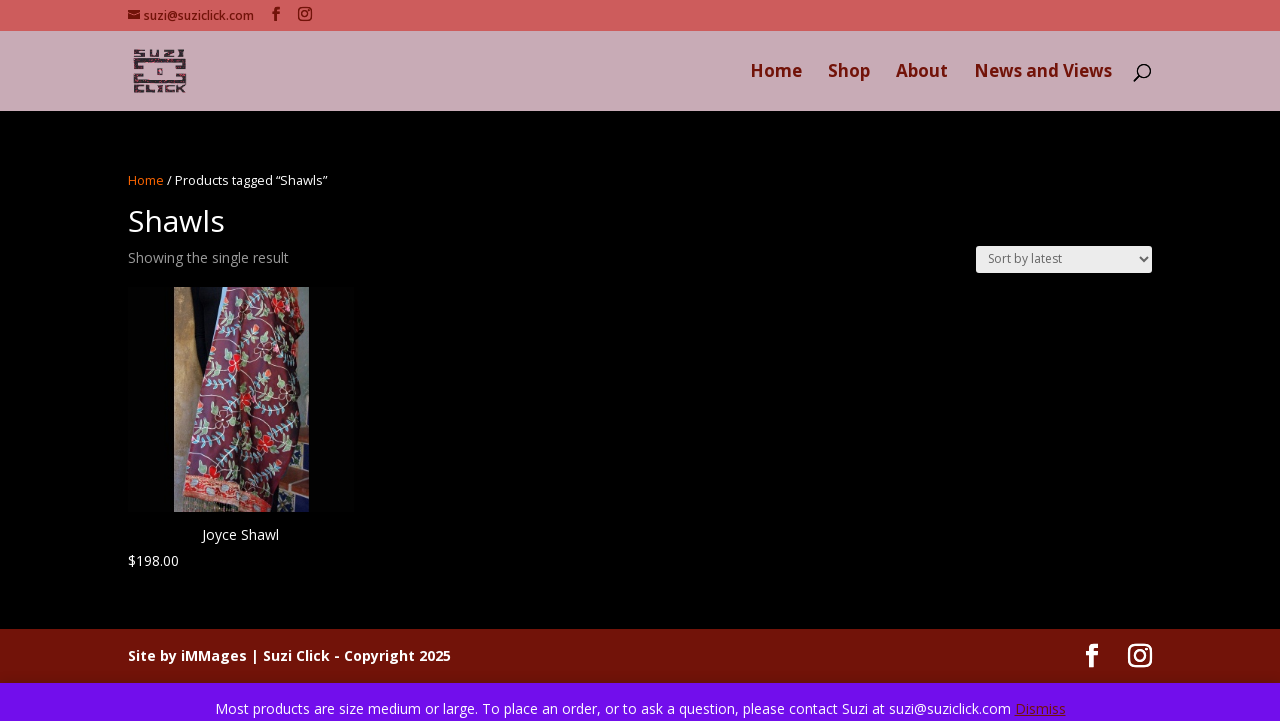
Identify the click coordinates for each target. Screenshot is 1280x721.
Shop (849, 73)
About (922, 73)
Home (776, 73)
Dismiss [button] (1040, 708)
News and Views (1043, 73)
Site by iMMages (187, 655)
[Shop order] (1064, 259)
